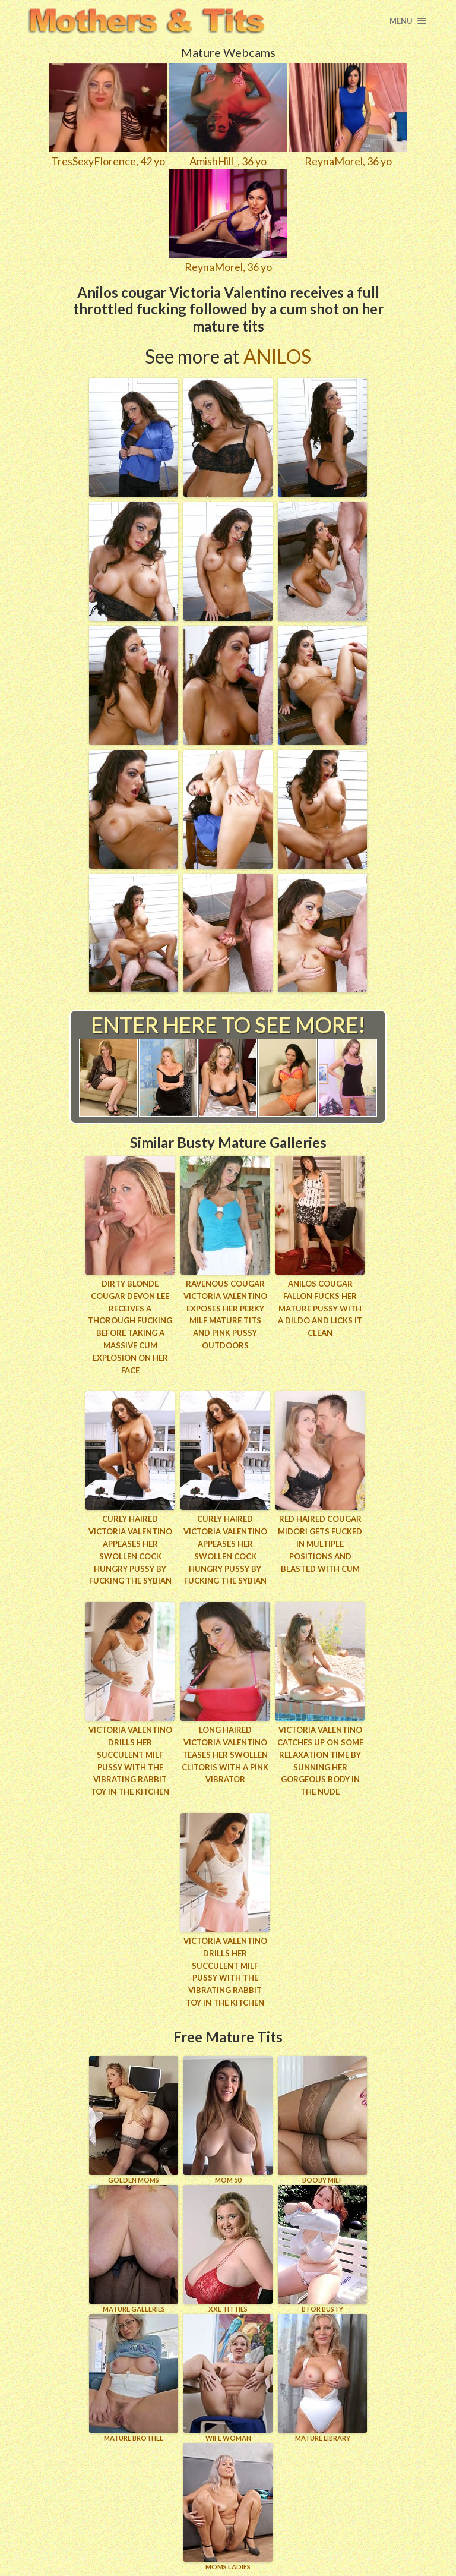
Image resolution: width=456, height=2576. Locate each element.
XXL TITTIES (228, 2249)
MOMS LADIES (228, 2507)
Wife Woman (228, 2378)
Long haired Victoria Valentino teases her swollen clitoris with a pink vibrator (225, 1754)
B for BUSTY (322, 2249)
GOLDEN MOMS (133, 2120)
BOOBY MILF (322, 2120)
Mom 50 (228, 2120)
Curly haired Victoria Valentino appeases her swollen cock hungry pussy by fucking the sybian (130, 1549)
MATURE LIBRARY (322, 2378)
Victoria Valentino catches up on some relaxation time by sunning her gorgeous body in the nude (320, 1760)
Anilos (277, 356)
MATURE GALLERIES (133, 2249)
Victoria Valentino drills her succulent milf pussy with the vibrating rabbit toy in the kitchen (130, 1760)
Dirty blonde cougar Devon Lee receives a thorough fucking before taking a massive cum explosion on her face (130, 1327)
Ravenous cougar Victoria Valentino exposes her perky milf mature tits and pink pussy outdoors (225, 1314)
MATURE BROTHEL (133, 2378)
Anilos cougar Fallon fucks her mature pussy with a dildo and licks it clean (320, 1308)
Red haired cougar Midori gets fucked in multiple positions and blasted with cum (320, 1543)
